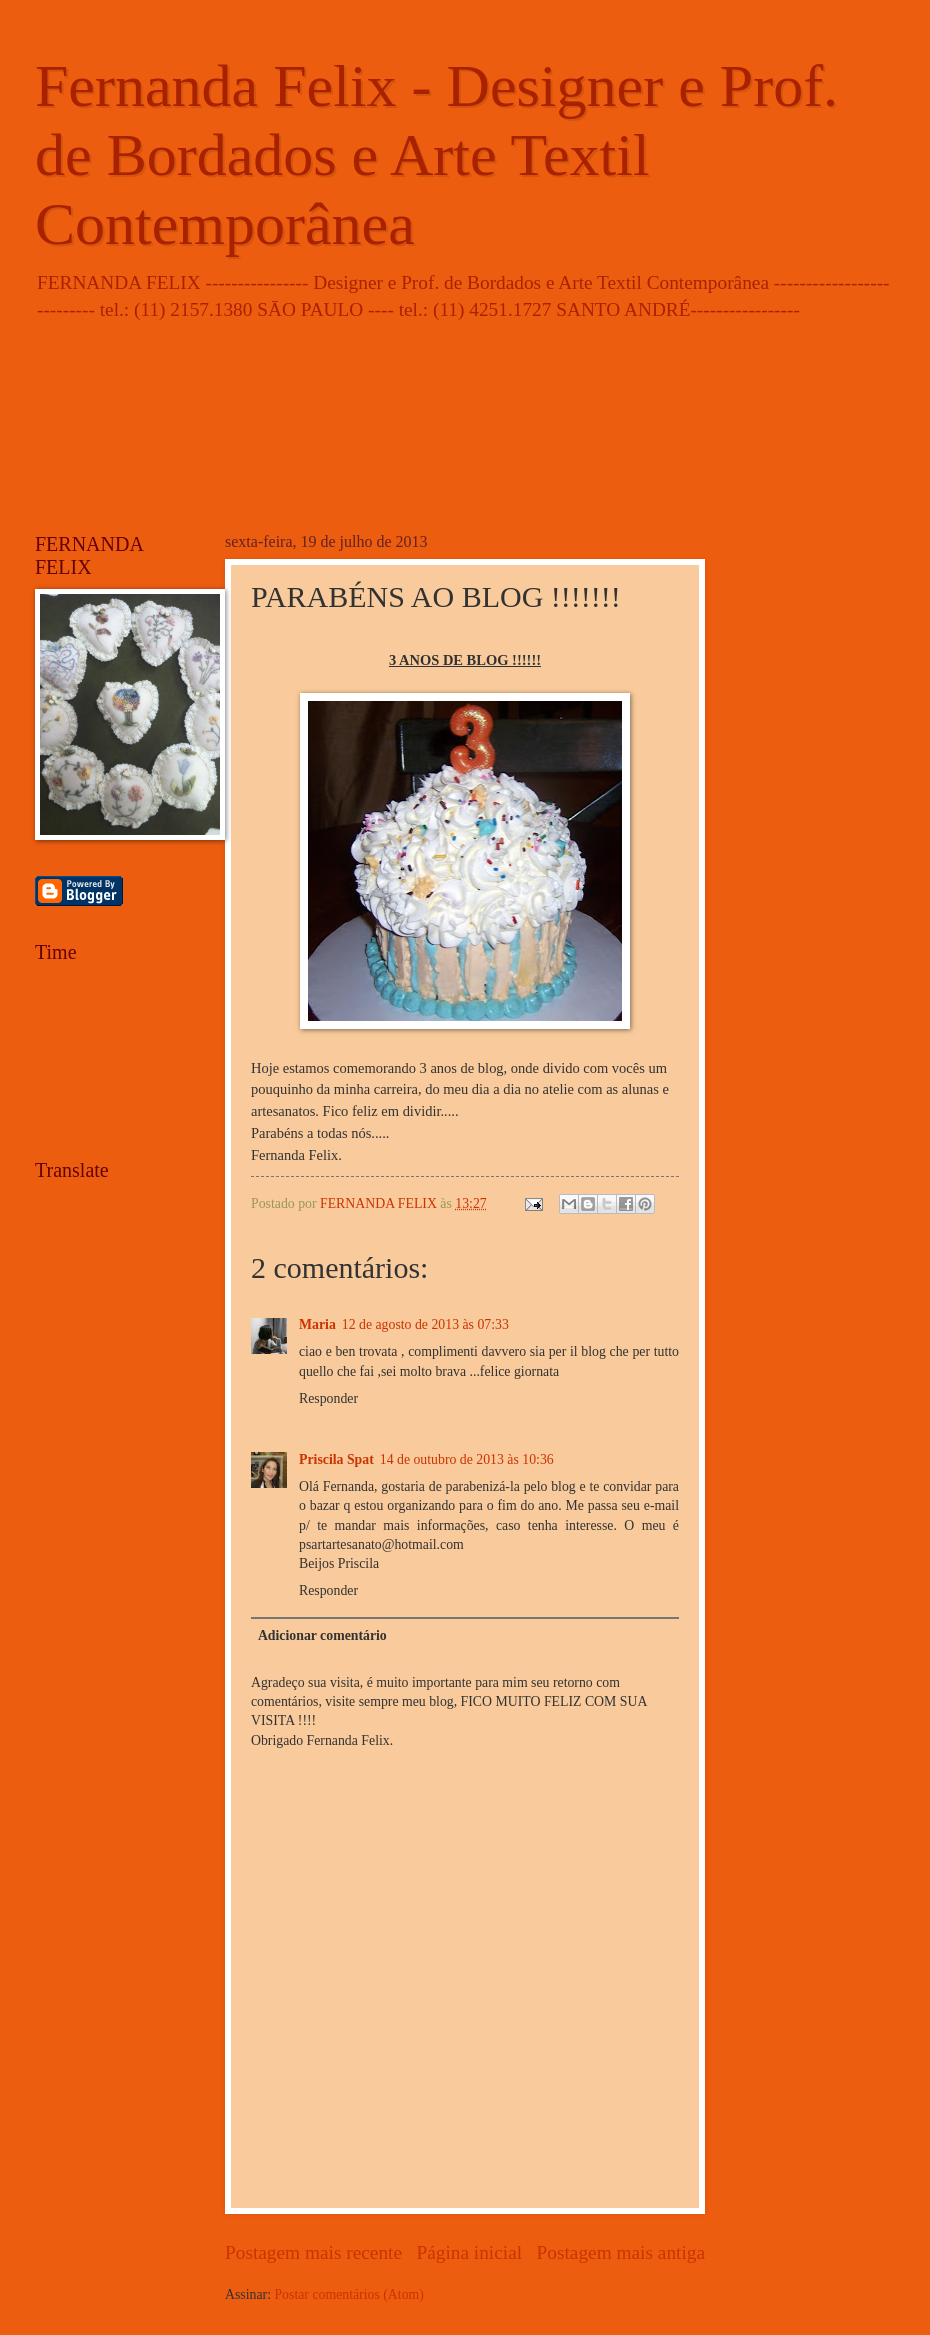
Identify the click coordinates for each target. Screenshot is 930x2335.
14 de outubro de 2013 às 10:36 (467, 1459)
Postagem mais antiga (621, 2252)
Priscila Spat (336, 1459)
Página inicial (469, 2252)
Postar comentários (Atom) (348, 2294)
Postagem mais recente (313, 2252)
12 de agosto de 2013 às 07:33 (425, 1324)
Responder (328, 1398)
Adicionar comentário (322, 1635)
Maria (317, 1324)
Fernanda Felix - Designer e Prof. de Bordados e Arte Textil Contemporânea (436, 155)
